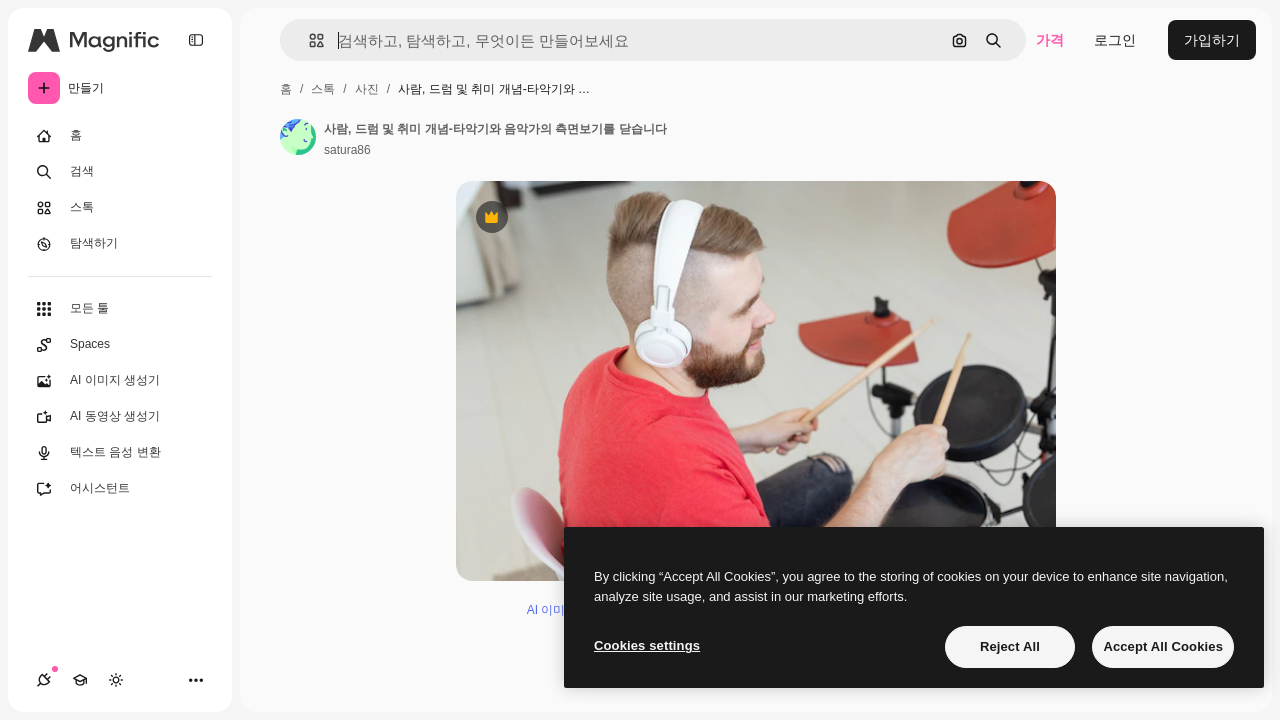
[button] (308, 40)
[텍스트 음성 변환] (120, 453)
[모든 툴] (120, 309)
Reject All (1010, 646)
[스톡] (120, 208)
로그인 (1115, 40)
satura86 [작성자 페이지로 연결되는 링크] (347, 150)
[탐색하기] (120, 244)
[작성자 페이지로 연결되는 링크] (298, 137)
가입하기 (1212, 40)
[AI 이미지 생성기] (120, 381)
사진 (367, 89)
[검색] (120, 172)
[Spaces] (120, 345)
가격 (1050, 40)
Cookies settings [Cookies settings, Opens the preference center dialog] (647, 645)
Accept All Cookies (1163, 646)
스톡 (323, 89)
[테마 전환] (116, 680)
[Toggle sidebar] (196, 40)
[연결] (44, 680)
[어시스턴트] (120, 489)
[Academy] (80, 680)
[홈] (120, 136)
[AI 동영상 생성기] (120, 417)
